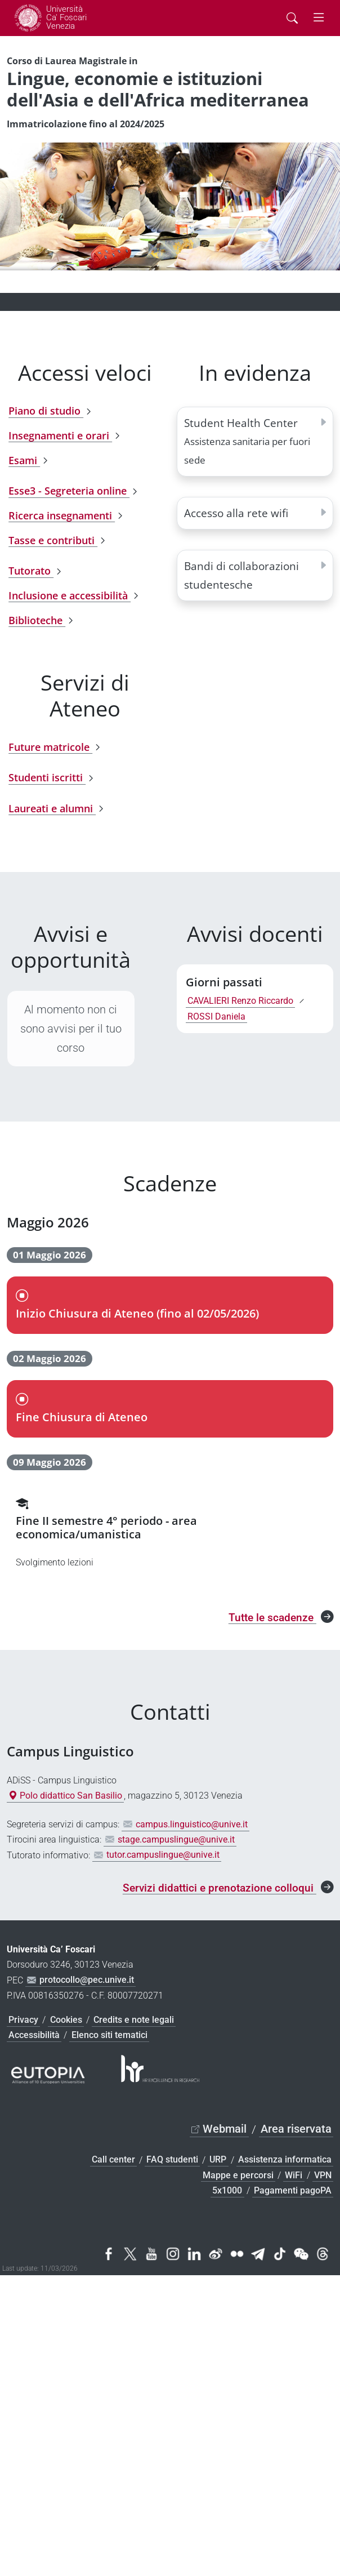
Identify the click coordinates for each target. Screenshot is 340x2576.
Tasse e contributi (52, 540)
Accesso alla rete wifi (236, 512)
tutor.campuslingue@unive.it (163, 1855)
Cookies (66, 2019)
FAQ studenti (172, 2160)
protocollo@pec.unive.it (86, 1980)
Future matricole (50, 747)
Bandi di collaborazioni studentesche (241, 575)
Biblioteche (36, 620)
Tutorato (30, 571)
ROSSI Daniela (216, 1016)
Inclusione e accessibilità (69, 595)
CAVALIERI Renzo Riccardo (240, 1001)
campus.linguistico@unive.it (192, 1824)
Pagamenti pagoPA (293, 2190)
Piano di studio (45, 411)
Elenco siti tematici (109, 2035)
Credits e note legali (133, 2019)
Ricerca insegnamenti (61, 515)
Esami (24, 460)
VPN (323, 2175)
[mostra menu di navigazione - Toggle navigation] (319, 18)
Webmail (225, 2129)
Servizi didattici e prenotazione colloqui (219, 1887)
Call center (113, 2160)
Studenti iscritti (47, 778)
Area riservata (296, 2129)
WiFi (293, 2175)
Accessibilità (34, 2035)
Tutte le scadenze (272, 1617)
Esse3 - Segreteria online (68, 491)
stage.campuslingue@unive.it (176, 1839)
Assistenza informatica (285, 2160)
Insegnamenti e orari (60, 435)
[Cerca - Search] (292, 18)
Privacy (23, 2019)
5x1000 (227, 2190)
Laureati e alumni (52, 808)
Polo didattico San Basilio (65, 1795)
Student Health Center (247, 440)
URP (217, 2160)
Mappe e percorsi (238, 2175)
